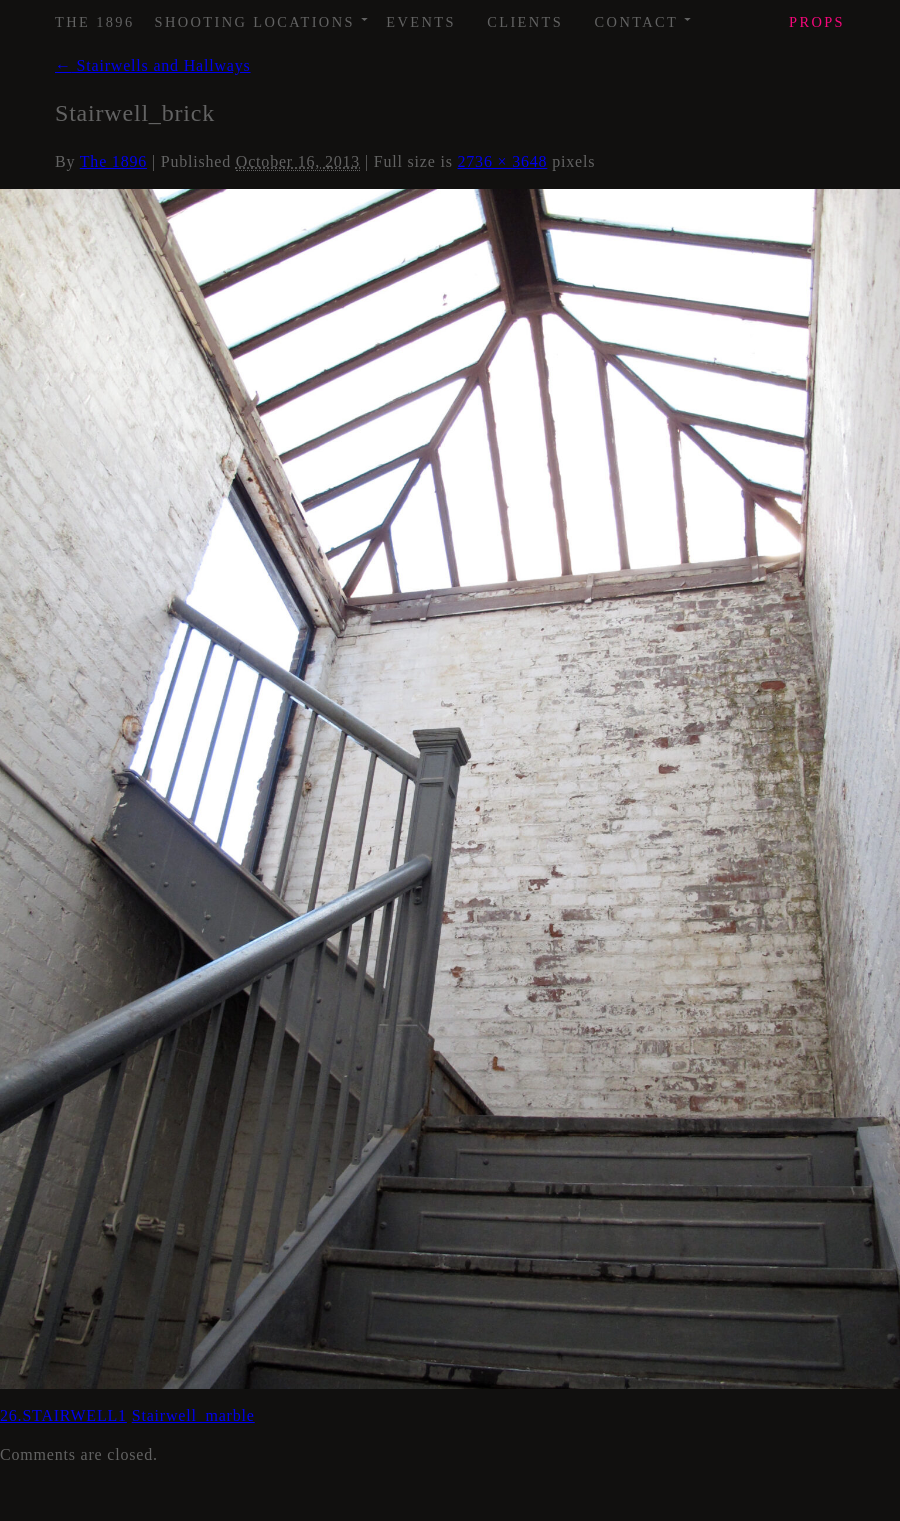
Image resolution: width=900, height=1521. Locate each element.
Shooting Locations (262, 15)
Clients (525, 22)
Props (817, 22)
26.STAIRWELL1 (63, 1415)
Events (421, 22)
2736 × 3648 (503, 161)
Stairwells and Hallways (153, 65)
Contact (644, 15)
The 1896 (95, 22)
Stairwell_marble (193, 1415)
